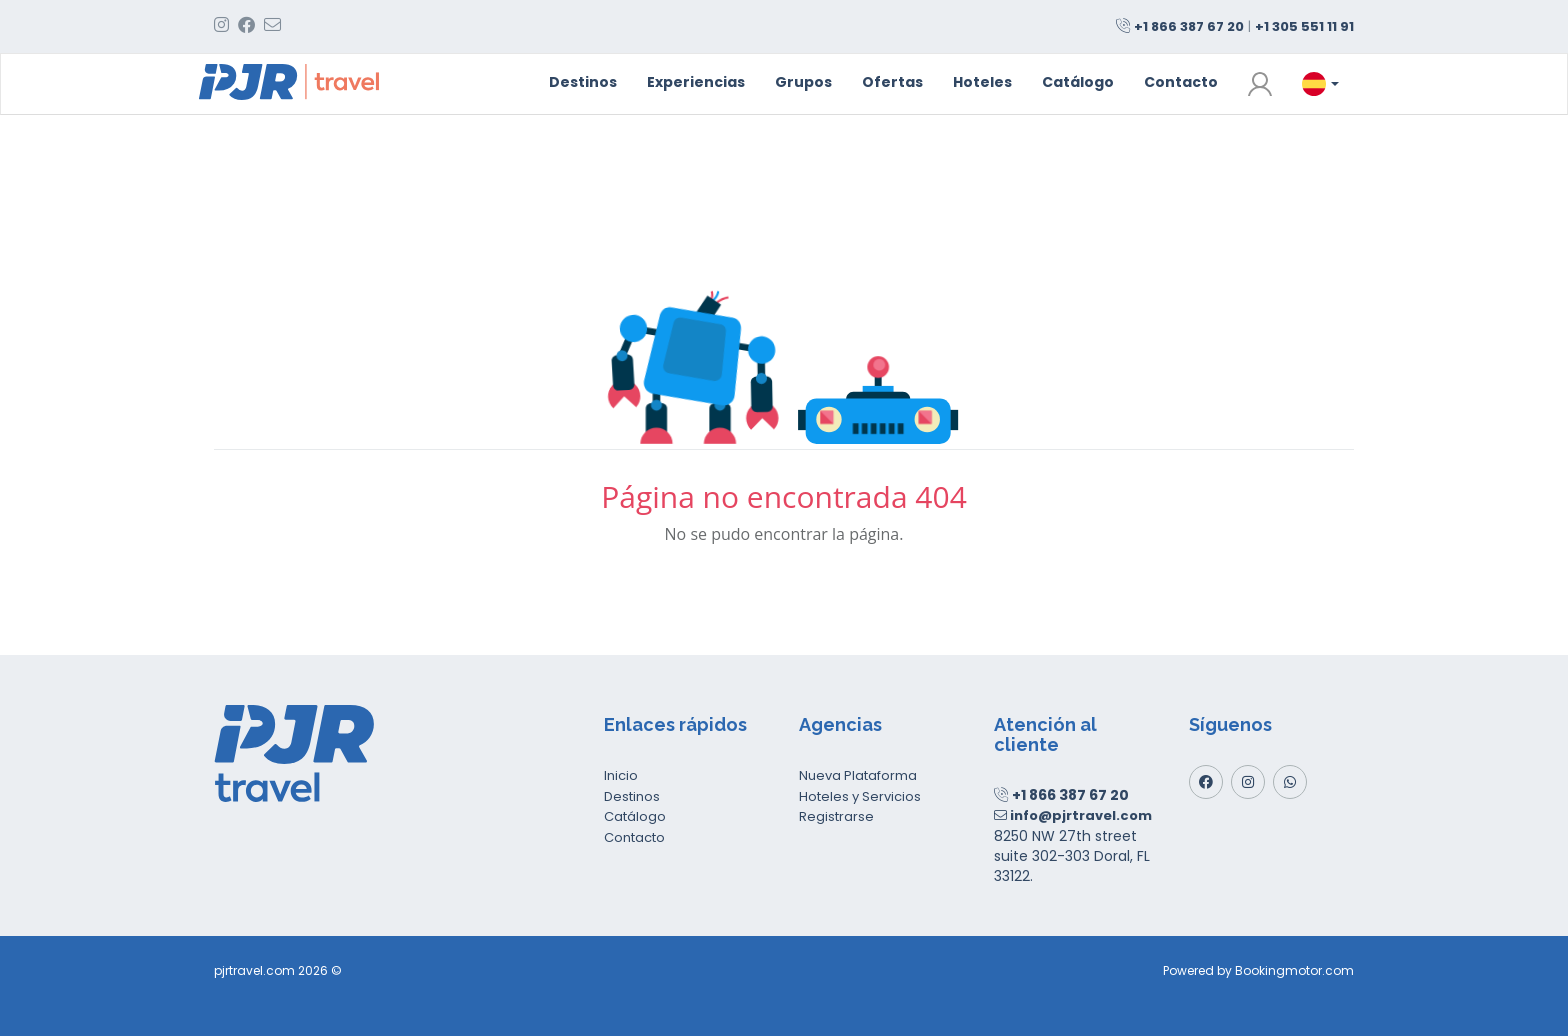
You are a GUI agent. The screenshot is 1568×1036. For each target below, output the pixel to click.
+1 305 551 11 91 (1304, 26)
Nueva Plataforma (858, 775)
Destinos (583, 82)
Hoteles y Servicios (860, 796)
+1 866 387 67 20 (1189, 26)
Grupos (803, 82)
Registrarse (836, 816)
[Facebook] (1206, 782)
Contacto (1181, 82)
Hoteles (982, 82)
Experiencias (696, 82)
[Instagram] (1248, 782)
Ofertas (892, 82)
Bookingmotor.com (1294, 970)
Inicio (621, 775)
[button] (1260, 84)
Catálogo (1078, 82)
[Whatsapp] (1290, 782)
